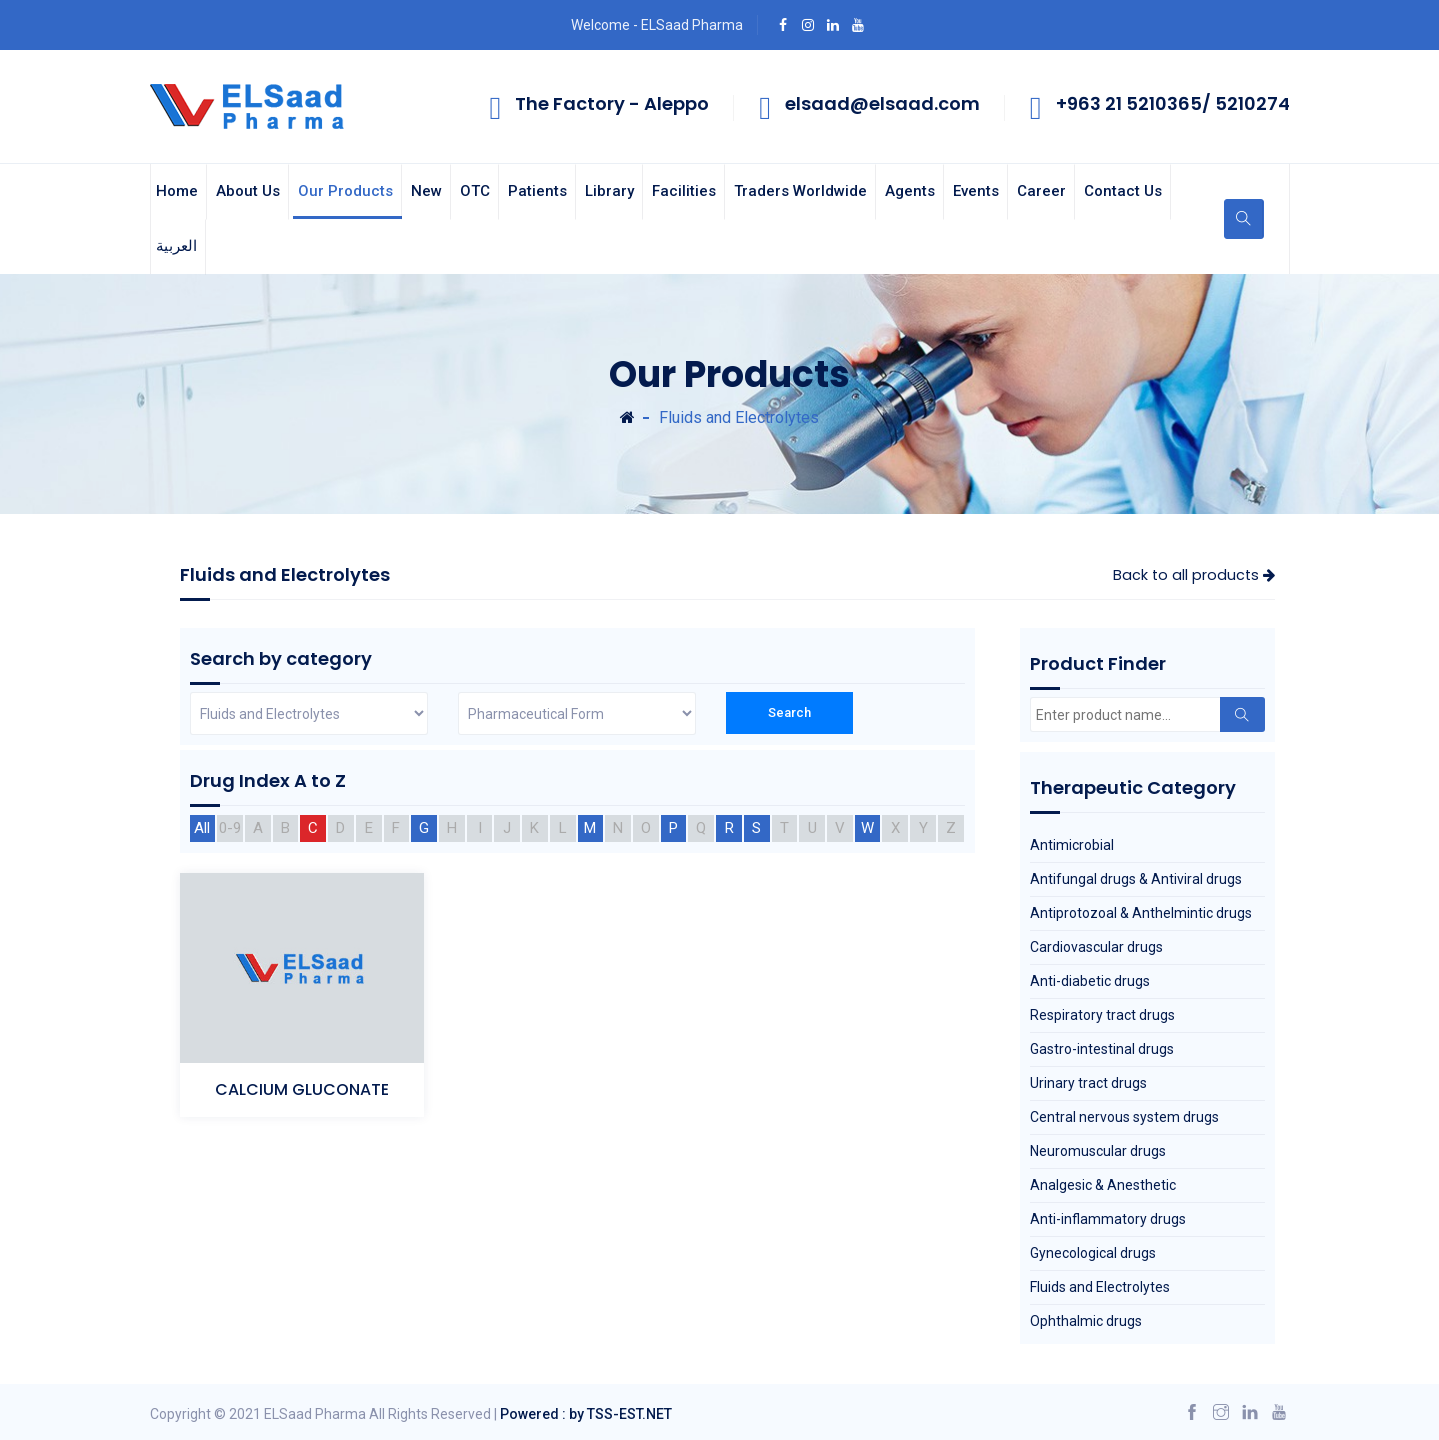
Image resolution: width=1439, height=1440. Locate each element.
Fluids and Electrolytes (1100, 1287)
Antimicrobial (1072, 845)
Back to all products (1194, 575)
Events (976, 191)
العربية (176, 246)
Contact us (1123, 191)
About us (248, 191)
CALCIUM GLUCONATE (302, 1089)
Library (609, 191)
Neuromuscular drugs (1098, 1151)
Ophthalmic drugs (1086, 1321)
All (202, 828)
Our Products (345, 191)
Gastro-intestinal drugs (1102, 1049)
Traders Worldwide (800, 191)
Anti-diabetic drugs (1090, 981)
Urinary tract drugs (1088, 1083)
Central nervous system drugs (1124, 1117)
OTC (475, 191)
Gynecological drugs (1093, 1253)
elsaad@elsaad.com (882, 103)
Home (177, 191)
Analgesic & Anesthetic (1103, 1185)
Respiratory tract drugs (1102, 1015)
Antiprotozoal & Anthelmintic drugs (1141, 913)
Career (1041, 191)
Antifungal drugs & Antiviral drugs (1136, 879)
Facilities (684, 191)
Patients (537, 191)
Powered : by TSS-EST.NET (586, 1414)
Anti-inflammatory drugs (1108, 1219)
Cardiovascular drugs (1096, 947)
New (426, 191)
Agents (910, 191)
